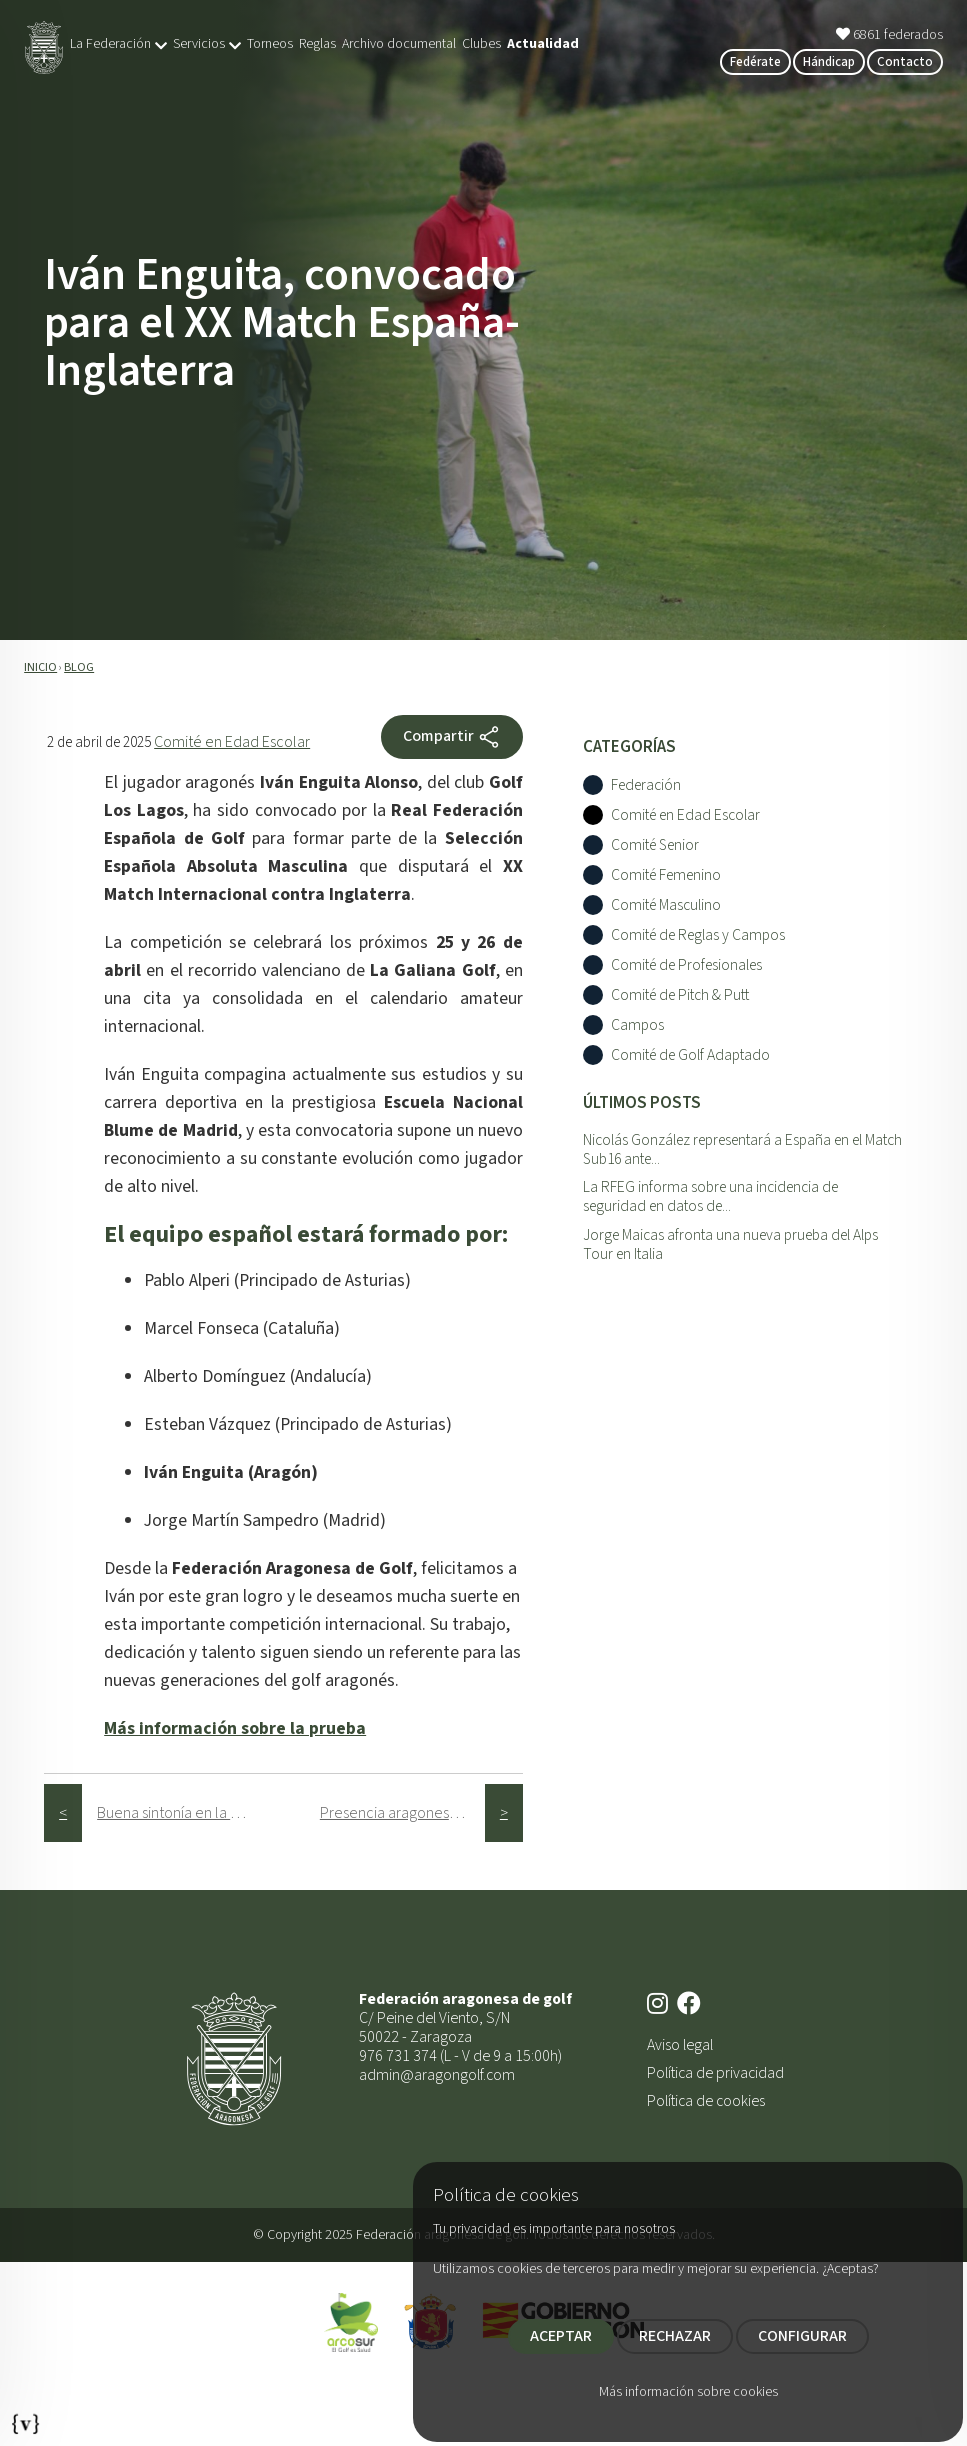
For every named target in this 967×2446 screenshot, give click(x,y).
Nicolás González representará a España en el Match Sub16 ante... (742, 1149)
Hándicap (829, 62)
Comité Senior (655, 845)
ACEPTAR (561, 2336)
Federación (646, 785)
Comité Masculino (666, 905)
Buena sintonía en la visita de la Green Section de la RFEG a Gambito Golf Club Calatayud (179, 1813)
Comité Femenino (666, 875)
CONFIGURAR (802, 2336)
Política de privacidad (715, 2073)
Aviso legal (680, 2045)
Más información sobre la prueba (235, 1728)
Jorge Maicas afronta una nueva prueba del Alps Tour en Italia (730, 1244)
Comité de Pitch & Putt (680, 995)
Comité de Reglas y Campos (698, 935)
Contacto (905, 62)
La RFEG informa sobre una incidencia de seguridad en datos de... (710, 1196)
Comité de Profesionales (686, 965)
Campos (637, 1025)
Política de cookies (706, 2101)
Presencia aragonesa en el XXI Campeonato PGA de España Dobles (402, 1813)
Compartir (452, 737)
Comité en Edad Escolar (232, 742)
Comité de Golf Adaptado (690, 1055)
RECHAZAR (675, 2336)
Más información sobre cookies (688, 2392)
